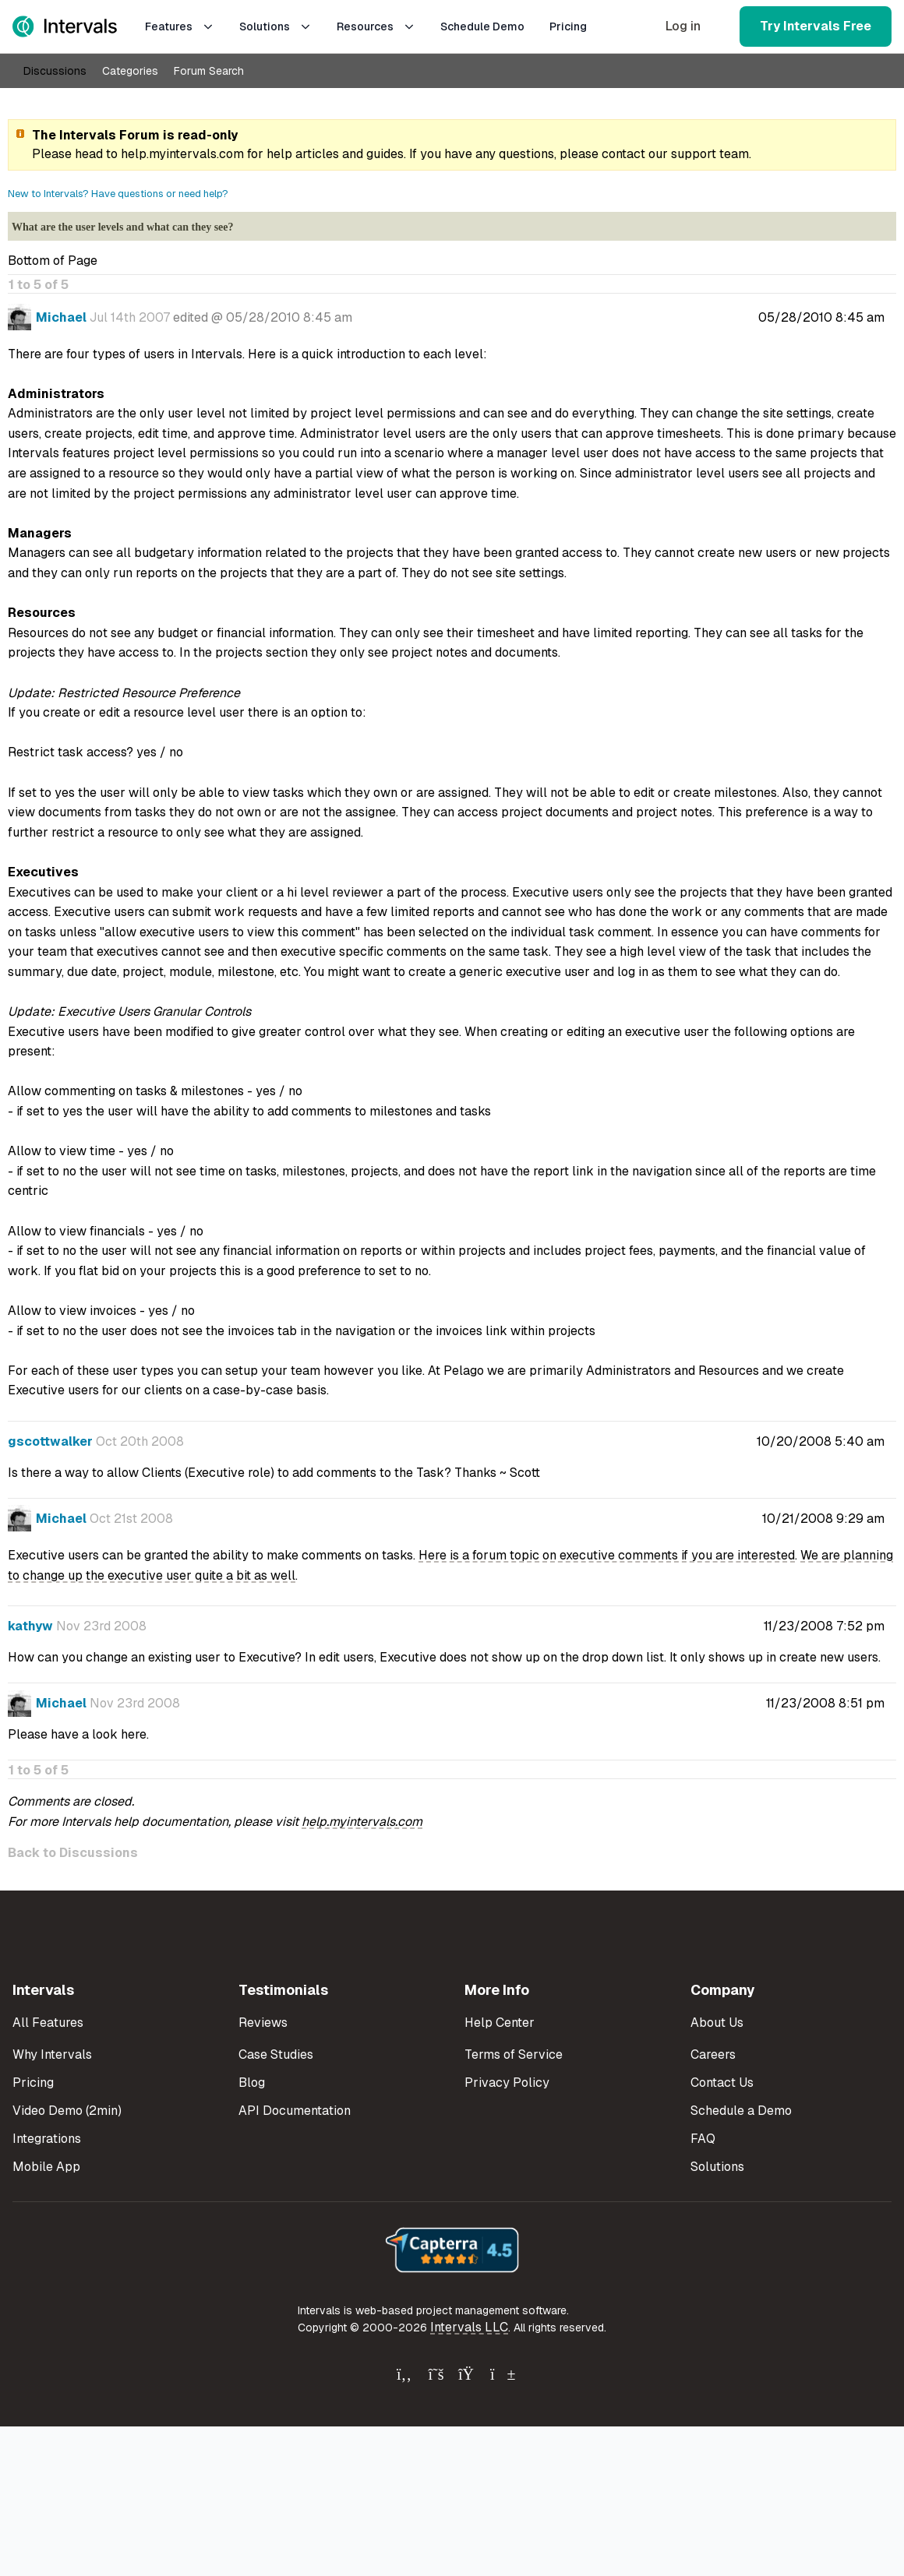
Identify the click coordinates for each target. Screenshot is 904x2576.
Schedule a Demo (741, 2110)
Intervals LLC (469, 2327)
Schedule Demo (482, 26)
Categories (130, 71)
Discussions (55, 71)
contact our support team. (676, 154)
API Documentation (294, 2110)
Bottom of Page (52, 260)
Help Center (499, 2022)
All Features (47, 2022)
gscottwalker (50, 1441)
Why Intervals (52, 2054)
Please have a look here (77, 1734)
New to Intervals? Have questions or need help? (118, 193)
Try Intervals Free (815, 26)
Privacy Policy (506, 2082)
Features (179, 26)
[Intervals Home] (64, 26)
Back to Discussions (73, 1853)
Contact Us (722, 2082)
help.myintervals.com (182, 154)
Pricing (568, 26)
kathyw (30, 1626)
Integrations (46, 2138)
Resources (376, 26)
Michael (61, 317)
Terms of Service (513, 2054)
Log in (683, 26)
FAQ (702, 2138)
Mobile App (46, 2166)
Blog (251, 2082)
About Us (716, 2022)
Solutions (275, 26)
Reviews (263, 2022)
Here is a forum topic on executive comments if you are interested (606, 1555)
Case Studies (275, 2054)
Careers (713, 2054)
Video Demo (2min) (67, 2110)
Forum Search (209, 71)
